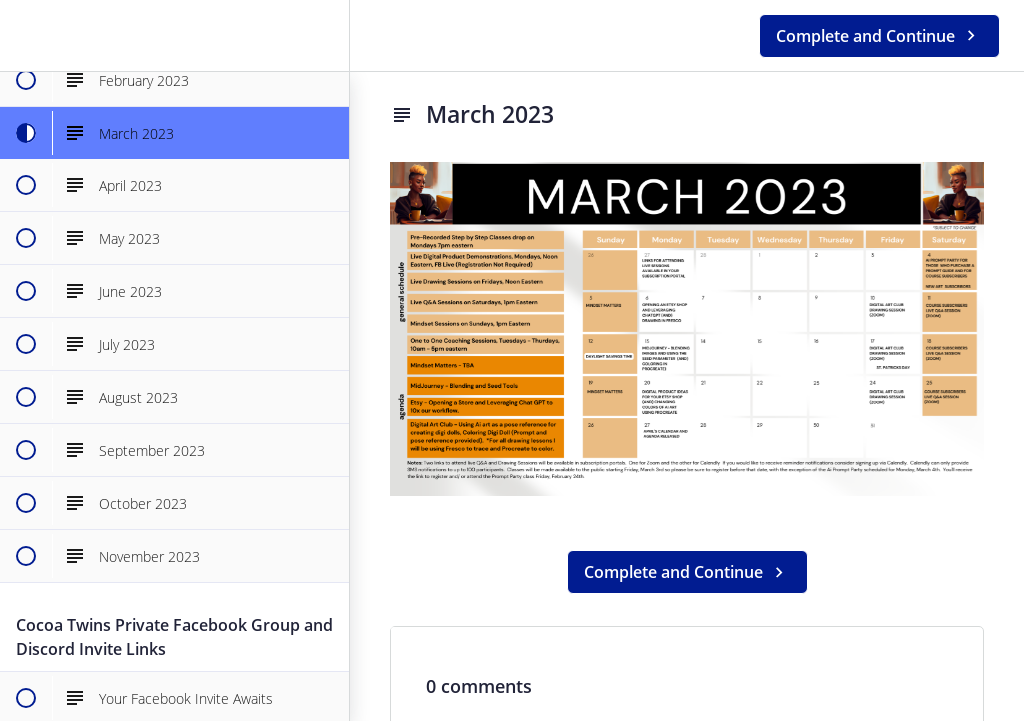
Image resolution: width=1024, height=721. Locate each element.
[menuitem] (324, 35)
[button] (25, 35)
